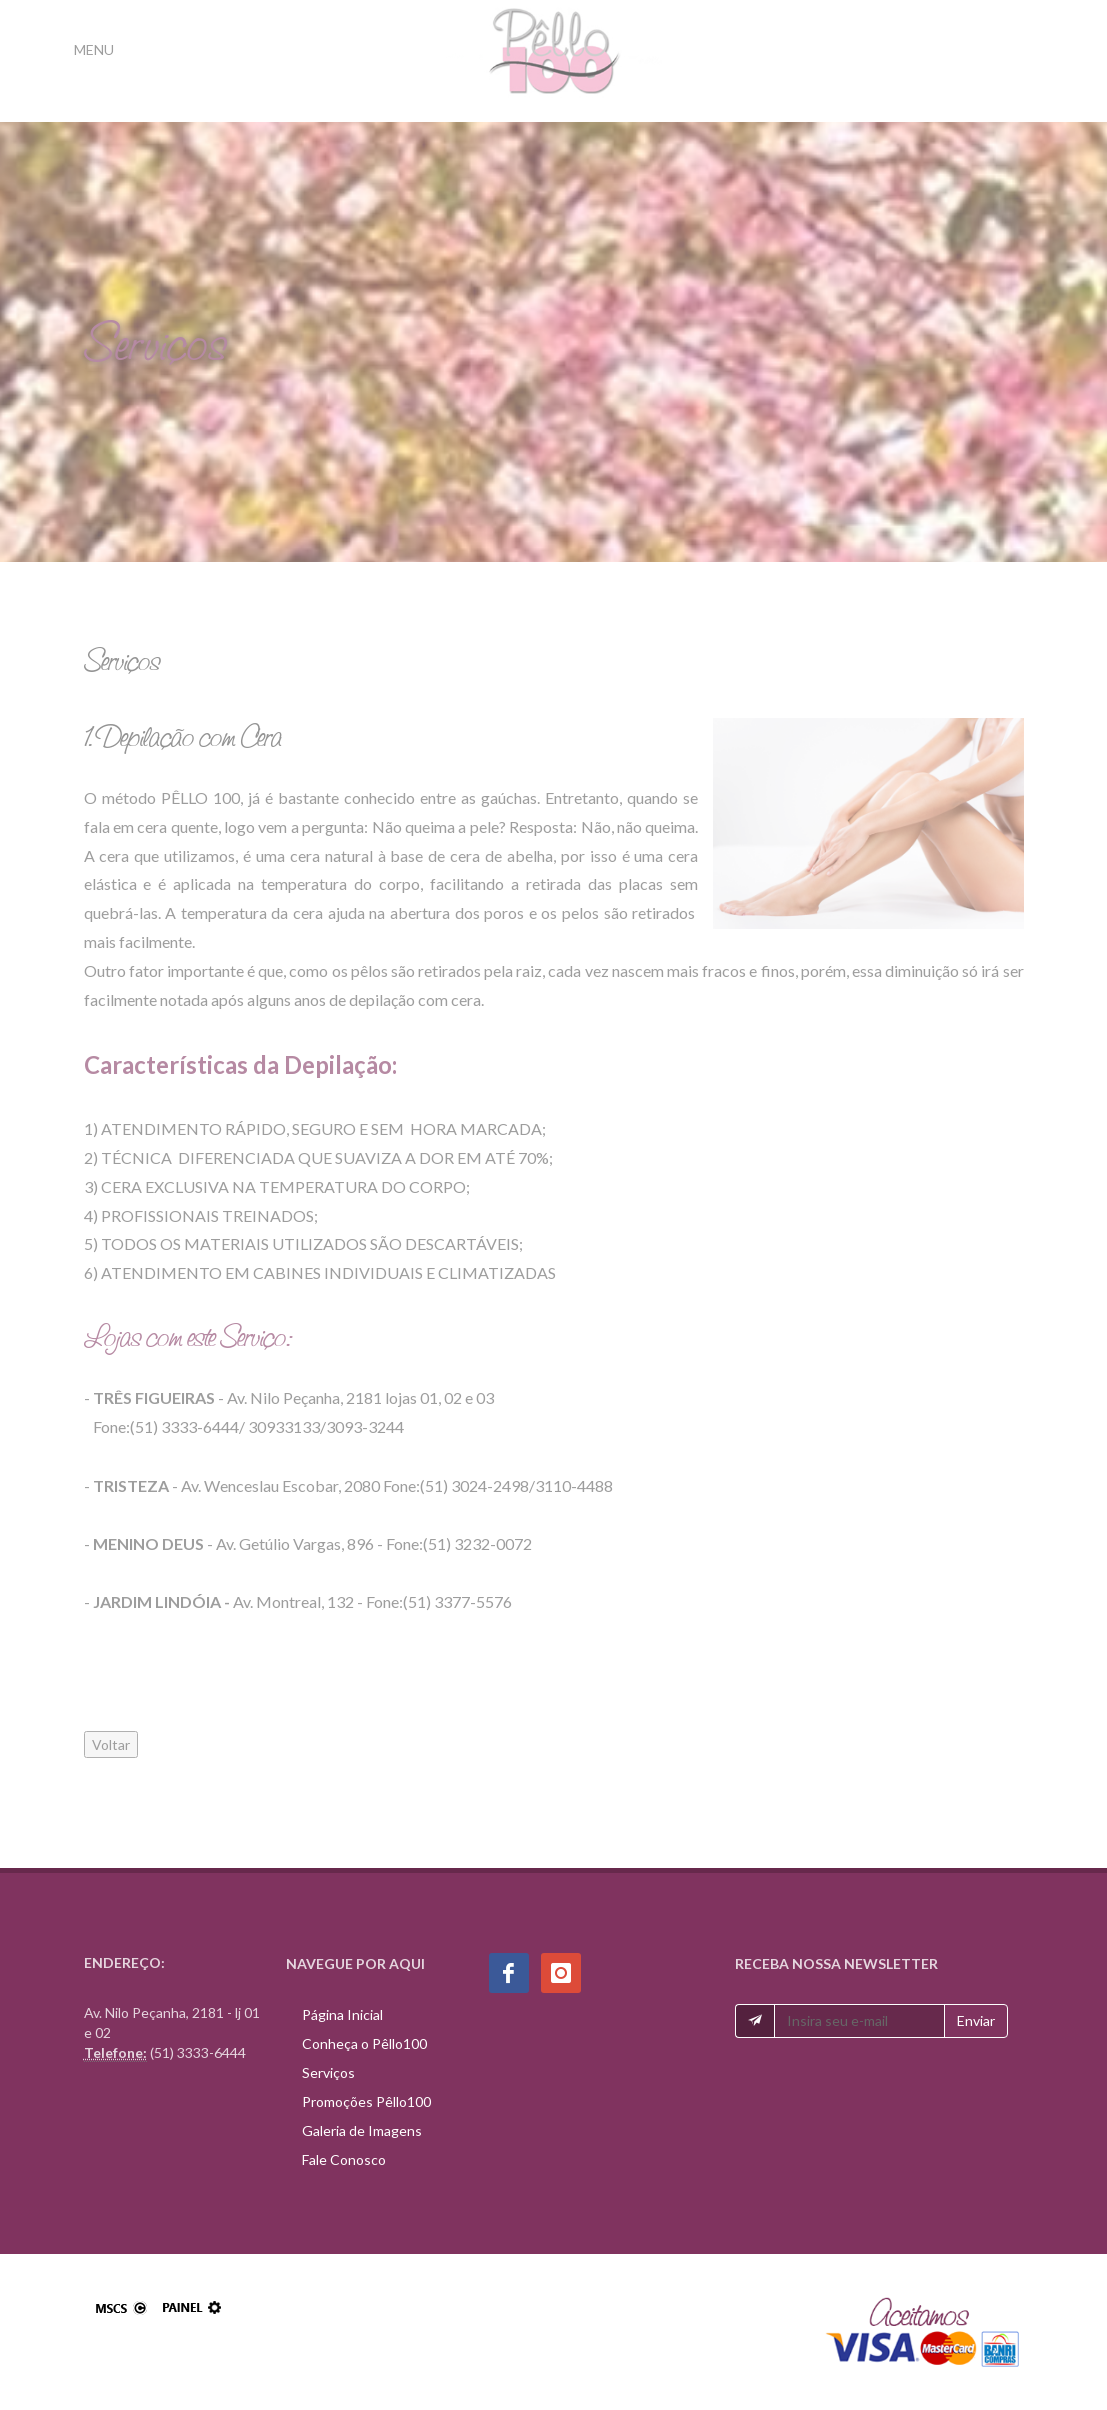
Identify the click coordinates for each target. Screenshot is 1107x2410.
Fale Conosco (344, 2159)
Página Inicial (342, 2014)
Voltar (111, 1744)
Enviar (976, 2020)
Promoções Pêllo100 (366, 2101)
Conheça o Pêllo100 (364, 2043)
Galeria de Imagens (362, 2130)
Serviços (328, 2072)
